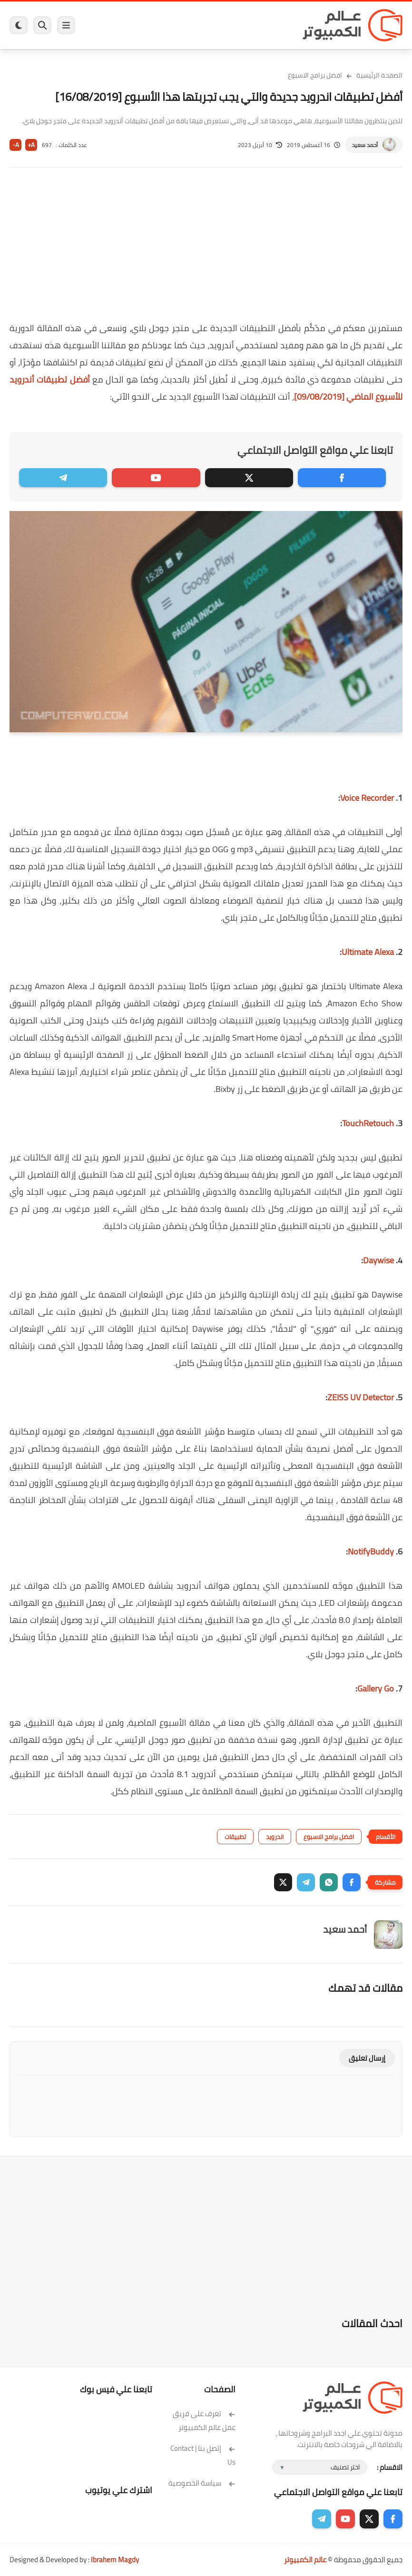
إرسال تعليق (367, 2058)
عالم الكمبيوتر (305, 2559)
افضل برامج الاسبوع (315, 75)
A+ (31, 145)
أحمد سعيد (365, 144)
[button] (352, 1882)
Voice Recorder (367, 798)
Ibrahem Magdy (115, 2559)
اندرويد (275, 1836)
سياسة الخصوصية (201, 2483)
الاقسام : (389, 2467)
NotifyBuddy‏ (371, 1551)
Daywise (378, 1260)
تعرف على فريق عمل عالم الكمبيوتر (204, 2420)
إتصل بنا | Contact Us (202, 2455)
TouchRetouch (368, 1123)
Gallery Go (375, 1688)
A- (15, 145)
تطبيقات (235, 1836)
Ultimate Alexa (368, 952)
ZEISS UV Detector (360, 1397)
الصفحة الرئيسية (379, 75)
